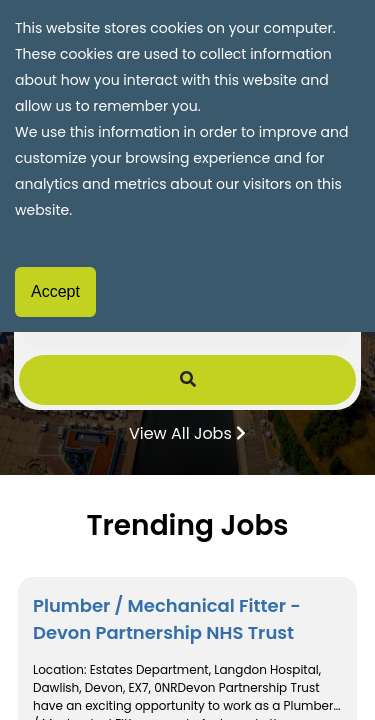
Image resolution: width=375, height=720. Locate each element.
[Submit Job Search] (188, 380)
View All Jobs (187, 432)
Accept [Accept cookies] (55, 291)
